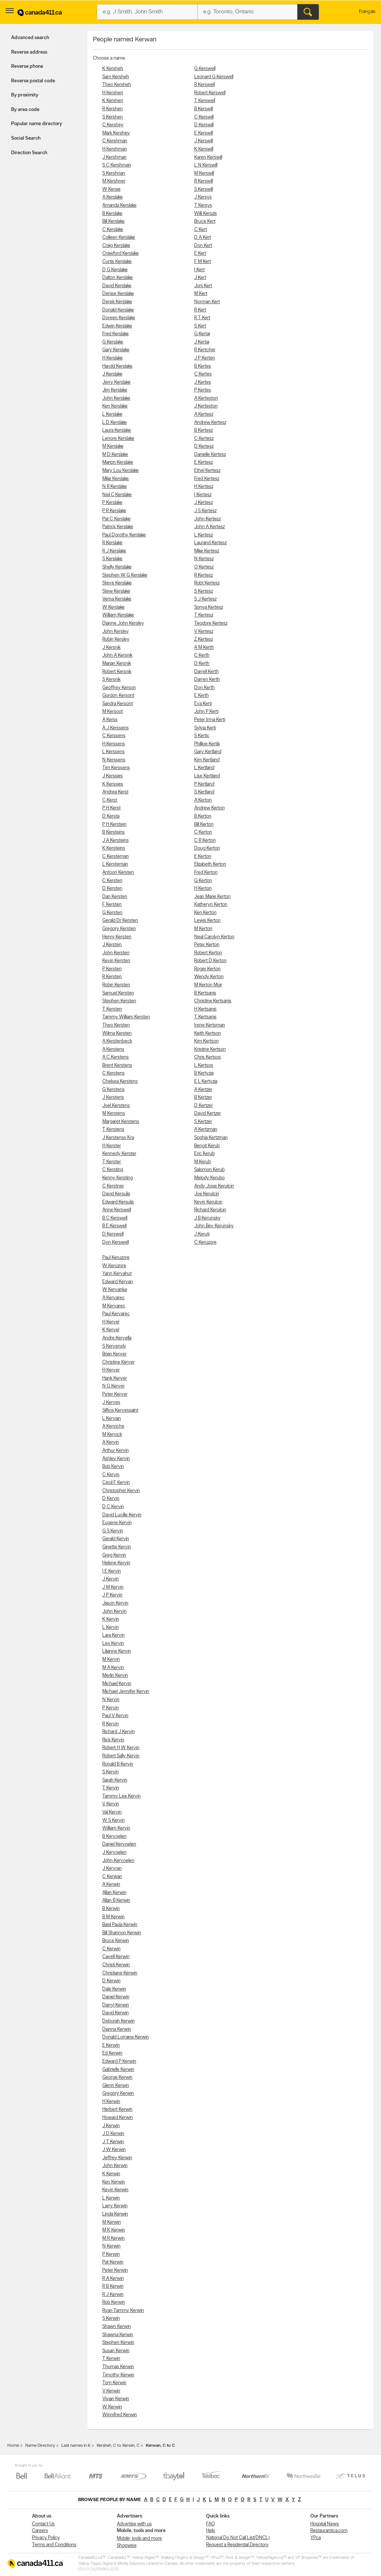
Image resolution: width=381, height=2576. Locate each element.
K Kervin (110, 1619)
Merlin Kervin (115, 1675)
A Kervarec (113, 1297)
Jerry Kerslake (116, 382)
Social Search (26, 138)
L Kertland (204, 767)
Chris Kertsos (207, 1057)
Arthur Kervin (115, 1450)
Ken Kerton (205, 912)
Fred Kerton (206, 872)
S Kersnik (111, 679)
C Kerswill (204, 117)
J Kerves (111, 1402)
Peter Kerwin (115, 2270)
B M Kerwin (113, 1916)
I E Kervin (111, 1571)
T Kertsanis (205, 1017)
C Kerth (201, 655)
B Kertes (202, 366)
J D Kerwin (113, 2133)
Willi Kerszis (205, 213)
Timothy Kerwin (118, 2375)
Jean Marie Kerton (212, 896)
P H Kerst (111, 808)
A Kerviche (113, 1426)
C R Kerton (205, 840)
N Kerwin (111, 2246)
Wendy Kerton (209, 976)
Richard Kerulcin (210, 1210)
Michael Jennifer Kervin (125, 1691)
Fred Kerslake (115, 333)
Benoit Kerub (207, 1145)
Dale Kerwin (114, 1989)
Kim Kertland (207, 760)
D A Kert (202, 237)
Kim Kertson (206, 1041)
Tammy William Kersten (126, 1017)
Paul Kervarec (116, 1313)
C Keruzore (205, 1242)
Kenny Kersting (117, 1178)
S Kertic (201, 735)
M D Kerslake (115, 454)
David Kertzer (207, 1113)
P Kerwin (111, 2254)
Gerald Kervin (115, 1538)
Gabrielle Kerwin (118, 2069)
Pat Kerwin (113, 2262)
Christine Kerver (118, 1362)
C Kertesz (204, 438)
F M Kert (202, 261)
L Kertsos (203, 1065)
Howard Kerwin (117, 2117)
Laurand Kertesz (210, 542)
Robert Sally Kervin (121, 1756)
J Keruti (201, 1234)
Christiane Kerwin (119, 1973)
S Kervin (110, 1772)
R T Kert (202, 317)
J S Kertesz (205, 510)
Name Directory (40, 2445)
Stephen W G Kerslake (124, 575)
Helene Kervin (116, 1563)
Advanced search (30, 37)
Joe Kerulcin (206, 1194)
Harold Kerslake (117, 366)
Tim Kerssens (116, 767)
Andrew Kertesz (210, 422)
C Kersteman (115, 856)
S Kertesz (203, 591)
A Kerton (203, 800)
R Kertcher (204, 350)
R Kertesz (203, 575)
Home (13, 2445)
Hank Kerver (114, 1378)
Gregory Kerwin (118, 2093)
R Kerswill (203, 181)
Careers (40, 2530)
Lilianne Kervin (116, 1651)
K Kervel (110, 1329)
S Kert (200, 326)
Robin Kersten (116, 985)
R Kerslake (112, 542)
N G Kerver (113, 1386)
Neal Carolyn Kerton (214, 937)
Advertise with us (134, 2524)
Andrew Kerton (209, 808)
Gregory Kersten (119, 928)
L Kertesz (203, 535)
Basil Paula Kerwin (119, 1924)
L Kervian (111, 1418)
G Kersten (112, 912)
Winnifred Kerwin (119, 2414)
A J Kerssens (115, 728)
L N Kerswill (205, 165)
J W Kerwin (114, 2149)
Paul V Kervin (115, 1715)
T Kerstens (113, 1129)
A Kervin (110, 1442)
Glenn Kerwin (115, 2085)
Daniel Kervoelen (119, 1844)
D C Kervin (113, 1506)
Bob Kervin (113, 1466)
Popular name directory (36, 123)
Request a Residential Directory (237, 2544)
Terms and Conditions (54, 2544)
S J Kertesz (205, 599)
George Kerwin (117, 2077)
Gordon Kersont (118, 695)
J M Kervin (113, 1587)
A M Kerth (204, 647)
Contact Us (43, 2524)
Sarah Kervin (114, 1780)
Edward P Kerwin (119, 2061)
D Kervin (110, 1498)
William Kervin (116, 1828)
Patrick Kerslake (117, 526)
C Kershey (113, 125)
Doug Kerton (207, 848)
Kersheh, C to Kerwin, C (118, 2445)
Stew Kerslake (116, 591)
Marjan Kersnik (116, 663)
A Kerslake (112, 197)
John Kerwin (115, 2165)
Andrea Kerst (115, 792)
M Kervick (112, 1434)
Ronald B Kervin (117, 1764)
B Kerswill (203, 109)
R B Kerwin (113, 2286)
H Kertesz (203, 486)
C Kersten (112, 880)
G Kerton (203, 880)
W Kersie (111, 189)
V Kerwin (111, 2391)
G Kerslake (112, 342)
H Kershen (112, 93)
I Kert (199, 269)
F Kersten (112, 904)
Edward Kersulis (118, 1202)
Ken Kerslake (115, 406)
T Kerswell (204, 100)
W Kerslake (113, 607)
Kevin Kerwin (115, 2190)
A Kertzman (205, 1129)
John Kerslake (116, 398)
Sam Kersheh (115, 76)
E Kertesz (203, 462)
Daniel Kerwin (115, 1997)
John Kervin (114, 1611)
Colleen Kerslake (118, 237)
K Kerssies (112, 784)
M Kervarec (113, 1306)
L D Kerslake (114, 422)
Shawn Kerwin (116, 2326)
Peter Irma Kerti (209, 719)
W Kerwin (112, 2407)
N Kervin (110, 1699)
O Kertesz (204, 567)
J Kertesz (203, 502)
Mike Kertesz (206, 551)
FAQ (210, 2524)
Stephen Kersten (119, 1001)
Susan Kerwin (115, 2350)
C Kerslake (112, 229)
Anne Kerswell (116, 1210)
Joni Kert (203, 285)
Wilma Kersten (117, 1033)
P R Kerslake (114, 510)
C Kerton (203, 832)
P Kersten (112, 969)
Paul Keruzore (115, 1257)
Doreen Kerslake (118, 317)
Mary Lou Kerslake (120, 470)
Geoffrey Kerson (119, 687)
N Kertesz (204, 558)
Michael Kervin (116, 1683)
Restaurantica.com (329, 2530)
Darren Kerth (207, 679)
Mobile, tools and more (139, 2538)
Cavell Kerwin (115, 1956)
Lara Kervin (113, 1635)
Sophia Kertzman (211, 1137)
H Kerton (203, 888)
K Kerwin (111, 2173)
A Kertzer (203, 1089)
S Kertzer (203, 1121)
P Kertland (204, 784)
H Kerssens (113, 744)
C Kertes (203, 374)
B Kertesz (203, 430)
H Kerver (111, 1370)
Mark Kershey (116, 133)
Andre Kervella (116, 1338)
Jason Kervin (115, 1603)
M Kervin (111, 1659)
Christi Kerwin (116, 1965)
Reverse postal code (33, 81)
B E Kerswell (114, 1226)
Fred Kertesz (206, 478)
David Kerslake (116, 285)
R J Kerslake (114, 551)
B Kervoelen (114, 1836)
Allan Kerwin (114, 1892)
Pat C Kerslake (116, 519)
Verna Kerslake (116, 599)
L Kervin (110, 1627)
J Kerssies (112, 776)
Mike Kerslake (115, 478)
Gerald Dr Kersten (120, 920)
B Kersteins (113, 832)
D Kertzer (203, 1105)
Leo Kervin (113, 1643)
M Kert (200, 293)
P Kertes (202, 390)
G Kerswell (204, 68)
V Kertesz (203, 631)
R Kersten (112, 976)
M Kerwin (111, 2222)
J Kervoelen (114, 1852)
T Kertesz (203, 615)
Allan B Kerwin (116, 1900)
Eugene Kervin (117, 1522)
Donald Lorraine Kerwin (125, 2037)
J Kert (200, 277)
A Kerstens (113, 1049)
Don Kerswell (115, 1242)
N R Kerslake (114, 486)
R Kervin (110, 1724)
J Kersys (203, 197)
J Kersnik (111, 647)
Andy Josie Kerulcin (214, 1186)
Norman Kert (207, 301)
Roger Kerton (207, 969)
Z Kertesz (203, 639)
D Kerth (201, 663)
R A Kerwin (113, 2278)
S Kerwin (111, 2318)
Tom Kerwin (114, 2382)
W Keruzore (114, 1265)
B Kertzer (203, 1097)
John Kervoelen (118, 1860)
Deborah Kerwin (118, 2021)
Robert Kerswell (209, 93)
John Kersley (115, 631)
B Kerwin (111, 1908)
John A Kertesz (209, 526)
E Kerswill (203, 133)
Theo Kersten (116, 1025)
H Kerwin (111, 2101)
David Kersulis (116, 1194)
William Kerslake (118, 615)
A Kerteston (206, 398)
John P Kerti (206, 711)
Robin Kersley (115, 639)
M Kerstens (113, 1113)
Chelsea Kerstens (120, 1081)
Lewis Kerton (207, 920)
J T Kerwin (113, 2141)
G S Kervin (112, 1531)
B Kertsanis (205, 993)
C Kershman (114, 141)
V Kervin (110, 1804)
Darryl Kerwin (115, 2005)
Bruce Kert (204, 221)
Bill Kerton (204, 824)
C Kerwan (112, 1876)
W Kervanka (114, 1289)
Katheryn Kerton (210, 904)
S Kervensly (114, 1346)
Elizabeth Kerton (210, 864)
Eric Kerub (204, 1153)
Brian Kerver (114, 1354)
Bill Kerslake (113, 221)
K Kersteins (113, 848)
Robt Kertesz (207, 583)
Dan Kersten (114, 896)
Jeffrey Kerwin (117, 2157)
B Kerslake (112, 213)
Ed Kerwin (112, 2053)
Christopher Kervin (121, 1490)
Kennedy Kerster (119, 1153)
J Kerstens (113, 1097)
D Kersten (112, 888)
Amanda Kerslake (119, 205)
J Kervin (110, 1579)
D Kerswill (204, 125)
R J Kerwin (113, 2294)
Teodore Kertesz (210, 623)
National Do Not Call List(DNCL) (238, 2537)
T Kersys (203, 205)
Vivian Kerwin (115, 2398)
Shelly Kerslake (117, 567)
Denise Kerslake (118, 293)
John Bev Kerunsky (214, 1226)
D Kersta (110, 816)
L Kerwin (111, 2198)
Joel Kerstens (116, 1105)
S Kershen (112, 117)
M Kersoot (112, 711)
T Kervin (110, 1788)
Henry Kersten (116, 937)
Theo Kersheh (116, 84)
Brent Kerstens (117, 1065)
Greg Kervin (114, 1555)
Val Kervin (112, 1812)
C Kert (200, 229)
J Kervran (112, 1868)
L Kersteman (115, 864)
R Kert (200, 310)
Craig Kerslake (116, 245)
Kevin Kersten (116, 960)
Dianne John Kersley (123, 623)
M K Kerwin (113, 2230)
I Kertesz (202, 494)
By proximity (24, 95)
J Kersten (112, 944)
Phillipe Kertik (207, 744)
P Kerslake (112, 502)
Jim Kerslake (114, 390)
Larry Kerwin (115, 2206)
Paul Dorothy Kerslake (124, 535)
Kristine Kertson (210, 1049)
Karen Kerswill (208, 157)
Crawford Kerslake (120, 253)
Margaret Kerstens (120, 1121)
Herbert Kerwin (117, 2109)
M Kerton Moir (208, 985)
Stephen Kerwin (118, 2342)
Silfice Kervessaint (120, 1410)
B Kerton (202, 816)
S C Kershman (116, 165)
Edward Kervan (117, 1281)
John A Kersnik (117, 655)
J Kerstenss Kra (118, 1137)
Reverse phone (27, 66)
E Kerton (202, 856)
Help (210, 2530)
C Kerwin (111, 1949)
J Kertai (201, 342)
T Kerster (111, 1161)
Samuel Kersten (118, 993)
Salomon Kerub (209, 1169)
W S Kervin (113, 1820)
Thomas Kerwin (118, 2366)
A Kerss (110, 719)
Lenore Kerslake (118, 438)
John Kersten (115, 953)
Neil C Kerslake (117, 494)
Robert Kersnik (116, 671)
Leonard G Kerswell (213, 76)
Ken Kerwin (113, 2182)
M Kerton (203, 928)
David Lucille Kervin (121, 1515)
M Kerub (202, 1161)
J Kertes (202, 382)
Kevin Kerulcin (208, 1202)
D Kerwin (111, 1981)
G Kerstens (113, 1089)
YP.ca (315, 2537)
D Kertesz (204, 446)
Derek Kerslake (117, 301)
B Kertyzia (204, 1073)
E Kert (200, 253)
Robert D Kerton (210, 960)
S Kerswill (203, 189)
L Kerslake (112, 414)
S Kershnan (113, 173)
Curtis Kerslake (117, 261)
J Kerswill (203, 141)
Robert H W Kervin (121, 1747)
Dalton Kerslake (117, 277)
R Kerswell (204, 84)
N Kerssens (113, 760)
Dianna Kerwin (116, 2029)
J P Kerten (204, 358)
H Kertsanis (205, 1009)
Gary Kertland (207, 751)
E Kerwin (111, 2045)
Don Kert (203, 245)
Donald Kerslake (118, 310)
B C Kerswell (114, 1218)
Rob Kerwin (113, 2302)
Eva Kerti (203, 703)
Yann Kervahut (117, 1273)
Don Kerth (204, 687)
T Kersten (112, 1009)
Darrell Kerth (206, 671)
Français (367, 11)
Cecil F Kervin (116, 1482)
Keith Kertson (207, 1033)
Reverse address (29, 52)
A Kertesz (203, 414)
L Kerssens (113, 751)
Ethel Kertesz (207, 470)
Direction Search (29, 152)
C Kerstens (113, 1073)
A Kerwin (111, 1884)
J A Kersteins (115, 840)
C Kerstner (113, 1186)
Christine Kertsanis (212, 1001)
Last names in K (75, 2445)
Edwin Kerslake (117, 326)
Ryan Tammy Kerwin (123, 2310)
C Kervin (110, 1474)
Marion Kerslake (117, 462)
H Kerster (111, 1145)
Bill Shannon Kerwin (121, 1933)
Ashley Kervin (116, 1458)
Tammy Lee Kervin (121, 1796)
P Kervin (110, 1708)
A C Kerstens (115, 1057)
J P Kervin (112, 1595)
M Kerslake (113, 446)
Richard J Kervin (118, 1731)
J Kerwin (111, 2125)
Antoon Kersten (118, 872)
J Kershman (114, 157)
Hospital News (324, 2524)
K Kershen (112, 100)
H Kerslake (112, 358)
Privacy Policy (46, 2537)
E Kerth (201, 695)
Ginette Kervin (116, 1547)
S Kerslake (112, 558)
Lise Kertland (207, 776)
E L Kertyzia (205, 1081)
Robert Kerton (208, 953)
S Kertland (204, 792)
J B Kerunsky (207, 1218)
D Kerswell (113, 1234)
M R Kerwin (113, 2238)
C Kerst (109, 800)
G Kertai (202, 333)
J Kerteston (206, 406)
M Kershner (113, 181)
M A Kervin (113, 1667)
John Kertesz (207, 519)
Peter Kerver (115, 1394)
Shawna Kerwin (117, 2334)
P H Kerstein (114, 824)
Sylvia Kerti (205, 728)
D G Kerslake (115, 269)
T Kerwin (111, 2358)
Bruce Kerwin (115, 1940)
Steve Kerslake (117, 583)
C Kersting (112, 1169)
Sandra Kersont (117, 703)
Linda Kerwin (115, 2214)
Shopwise (127, 2545)
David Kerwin (115, 2013)
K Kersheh (112, 68)
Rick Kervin (113, 1740)
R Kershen (112, 109)
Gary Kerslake (115, 350)
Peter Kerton (207, 944)
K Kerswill (203, 149)
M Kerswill (204, 173)
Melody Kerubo (209, 1178)
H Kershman (114, 149)
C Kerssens (113, 735)
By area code (25, 109)
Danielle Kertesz (210, 454)
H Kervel (110, 1322)
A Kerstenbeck (117, 1041)
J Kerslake (112, 374)
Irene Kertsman (209, 1025)
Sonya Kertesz (208, 607)
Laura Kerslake (116, 430)
